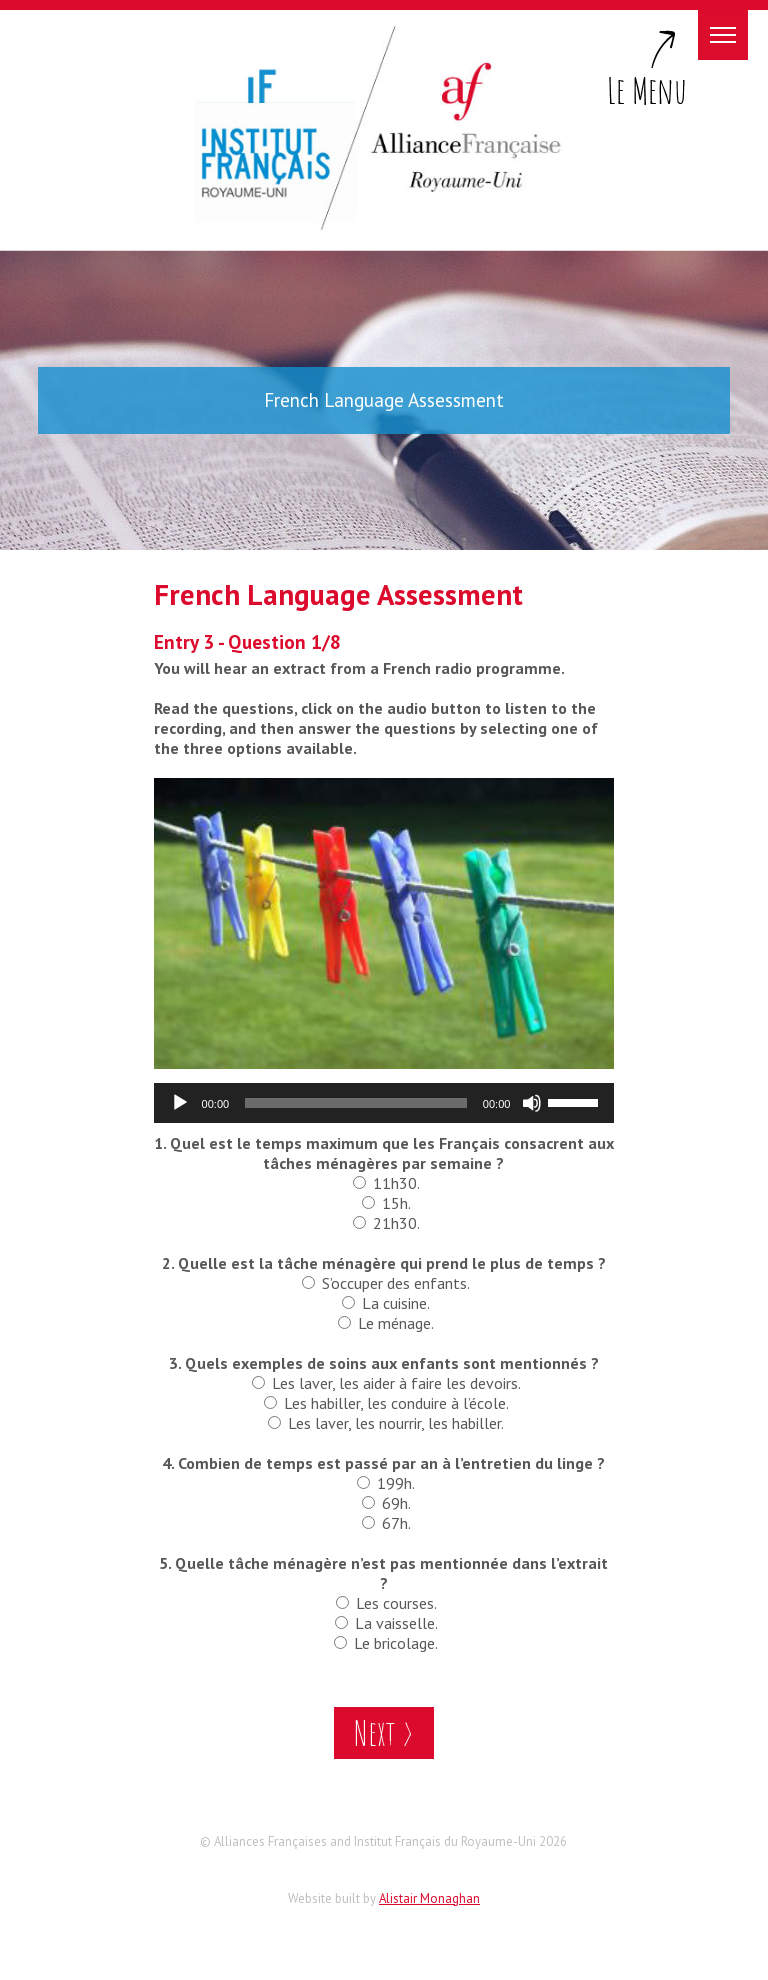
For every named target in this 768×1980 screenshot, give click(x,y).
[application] (384, 1103)
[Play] (180, 1103)
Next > (384, 1732)
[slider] (356, 1103)
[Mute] (532, 1103)
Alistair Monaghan (429, 1898)
